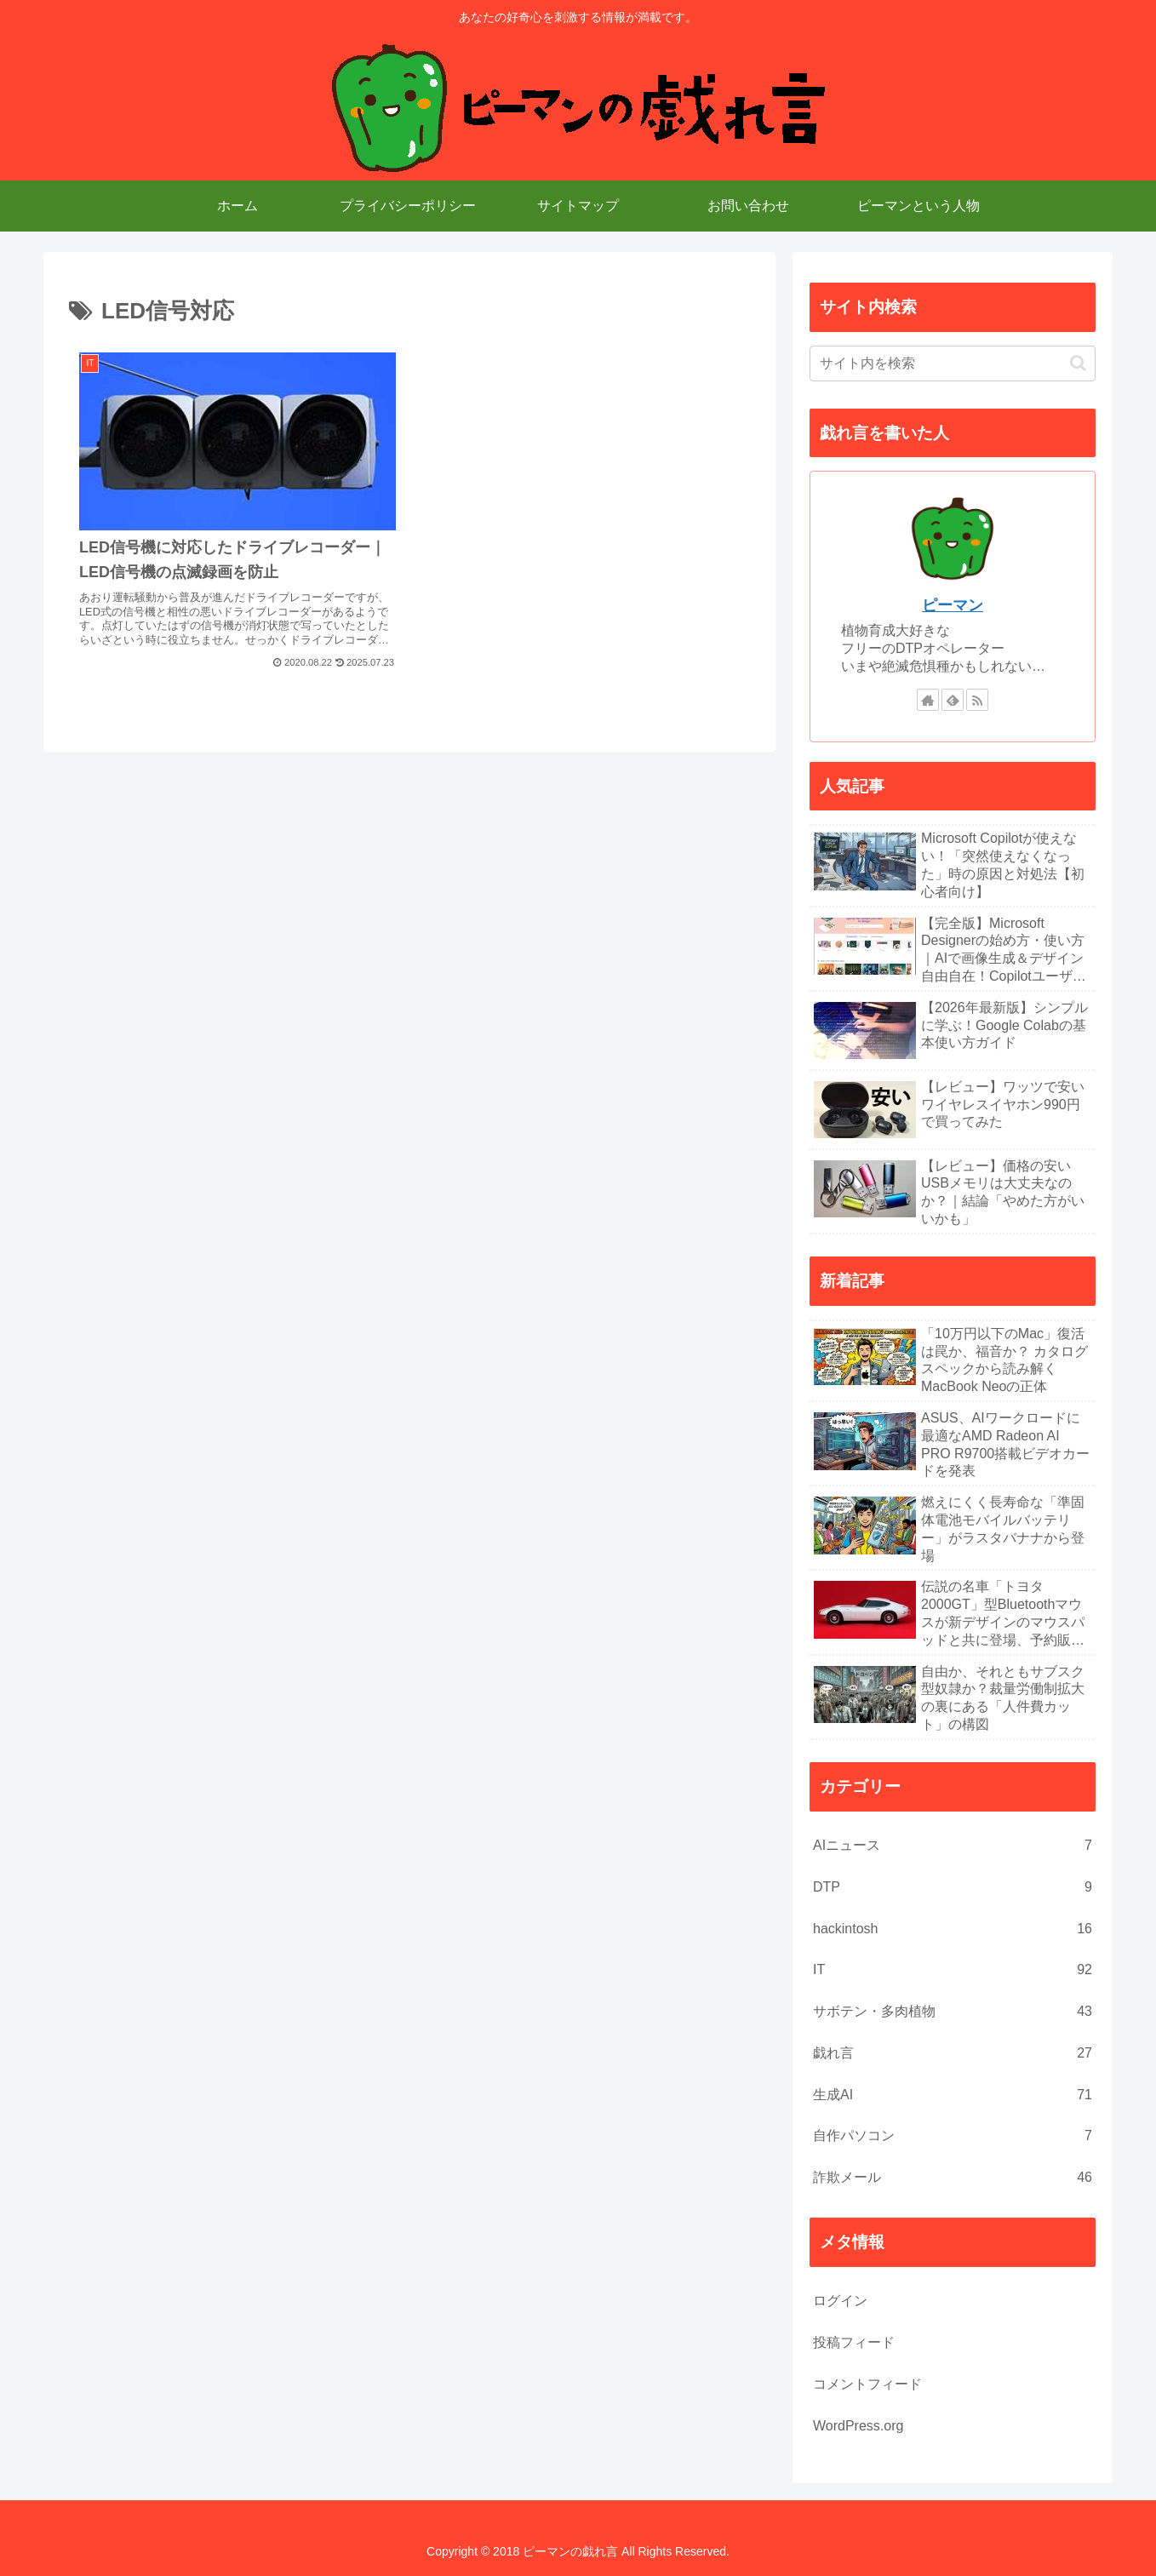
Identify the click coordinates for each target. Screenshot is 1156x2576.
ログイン (840, 2300)
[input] (953, 363)
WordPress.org (858, 2426)
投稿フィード (854, 2342)
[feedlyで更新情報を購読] (952, 700)
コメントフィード (867, 2384)
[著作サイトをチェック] (928, 700)
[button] (1078, 363)
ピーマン (952, 605)
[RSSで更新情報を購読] (977, 700)
